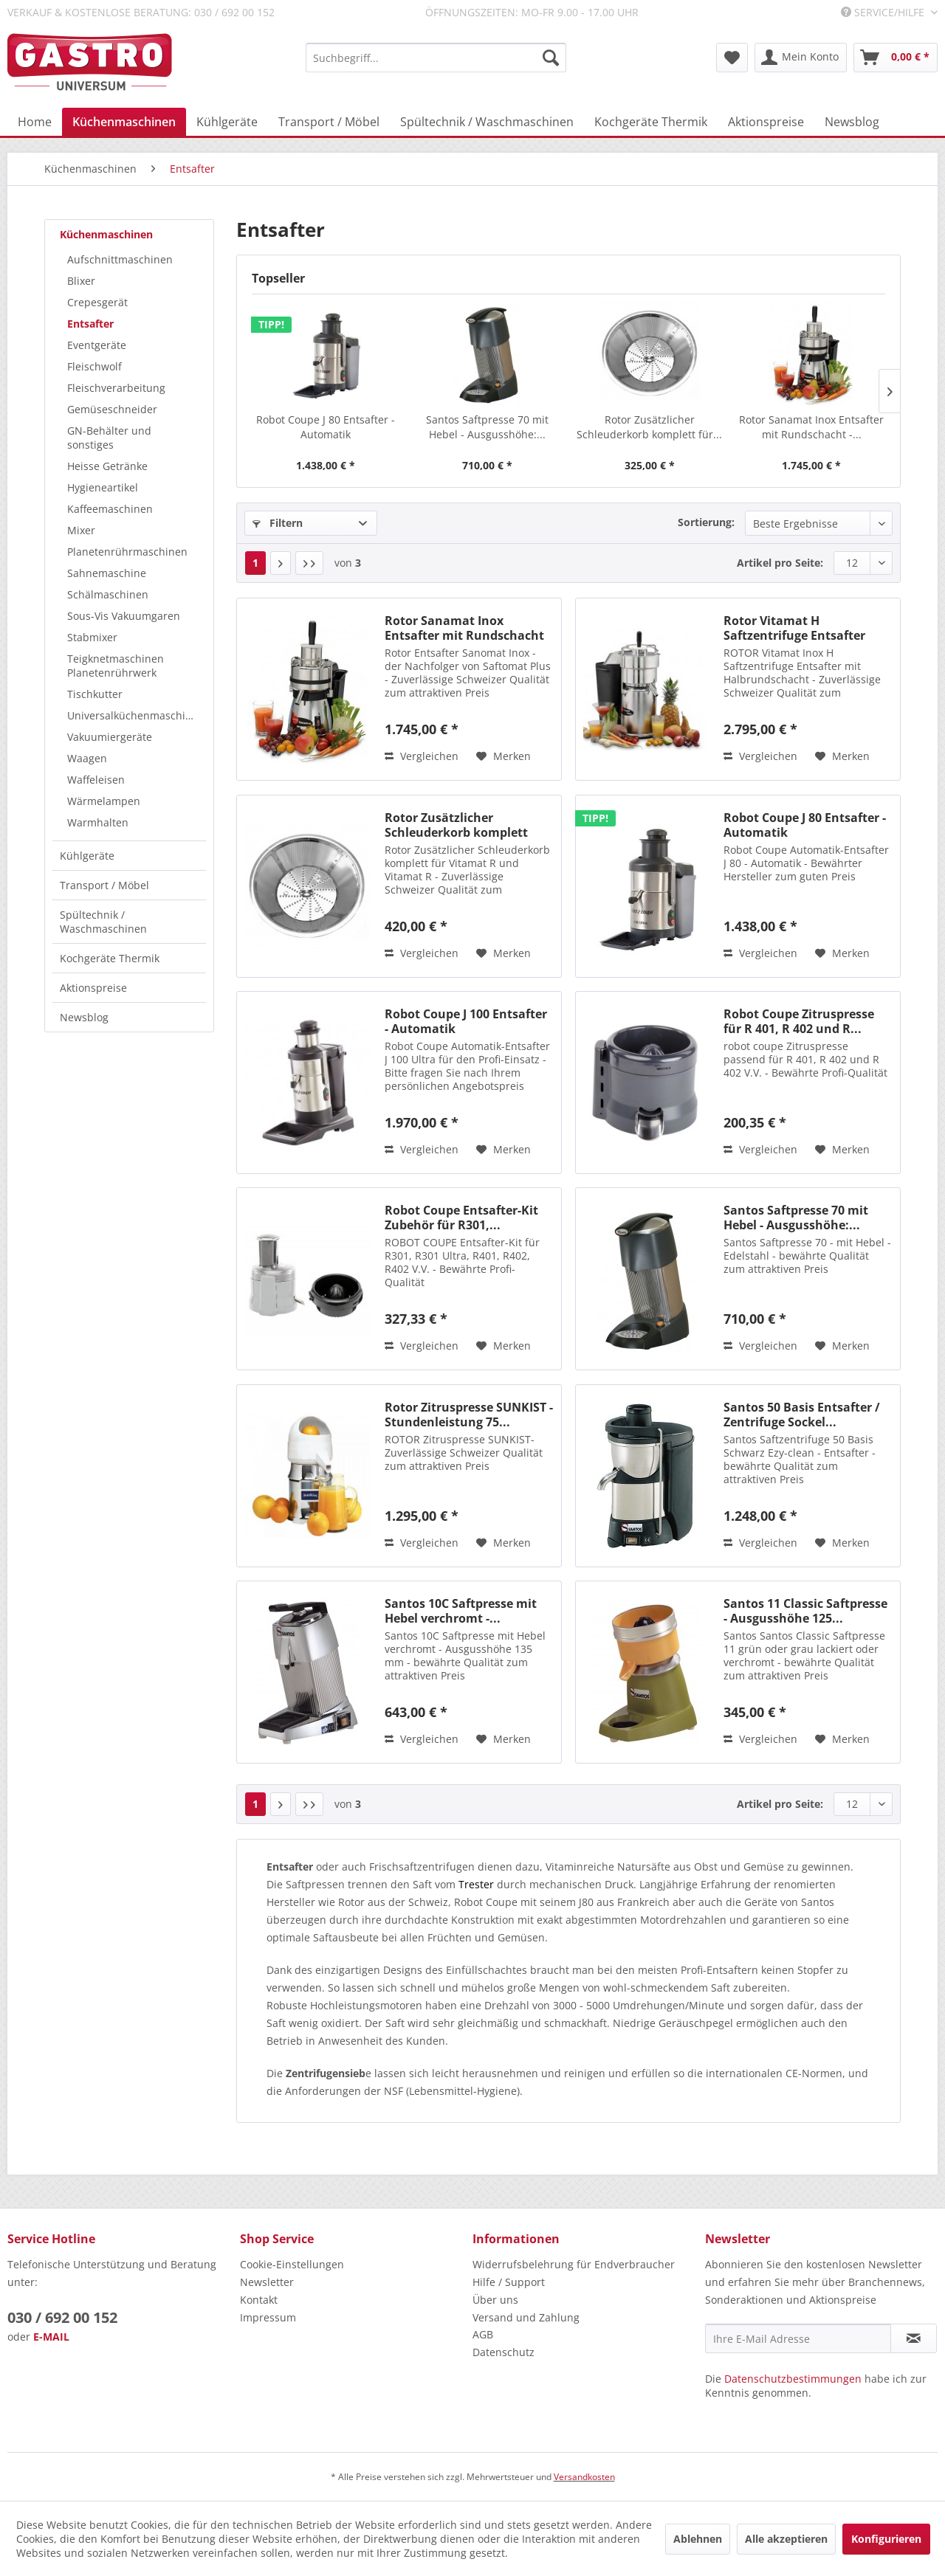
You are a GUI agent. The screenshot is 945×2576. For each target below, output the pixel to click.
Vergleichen (421, 756)
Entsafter (90, 324)
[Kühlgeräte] (227, 122)
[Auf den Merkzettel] (503, 756)
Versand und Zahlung (526, 2317)
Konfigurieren (886, 2539)
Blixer (81, 281)
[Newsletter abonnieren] (913, 2338)
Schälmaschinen (107, 594)
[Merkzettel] (732, 57)
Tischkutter (95, 694)
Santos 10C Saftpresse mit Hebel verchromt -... (461, 1611)
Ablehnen (697, 2539)
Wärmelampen (103, 801)
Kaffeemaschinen (110, 509)
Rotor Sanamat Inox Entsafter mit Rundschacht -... (811, 426)
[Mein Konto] (801, 57)
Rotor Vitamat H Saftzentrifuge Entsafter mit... (794, 628)
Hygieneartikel (102, 487)
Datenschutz (503, 2352)
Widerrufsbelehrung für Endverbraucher (573, 2264)
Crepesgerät (97, 302)
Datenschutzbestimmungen (793, 2379)
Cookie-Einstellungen (292, 2264)
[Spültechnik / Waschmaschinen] (487, 122)
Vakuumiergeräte (109, 737)
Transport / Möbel (104, 885)
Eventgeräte (96, 345)
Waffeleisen (96, 780)
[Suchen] (550, 57)
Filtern (277, 523)
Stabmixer (92, 637)
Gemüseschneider (112, 409)
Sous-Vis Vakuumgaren (123, 616)
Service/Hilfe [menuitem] (884, 12)
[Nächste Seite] (280, 563)
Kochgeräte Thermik (109, 958)
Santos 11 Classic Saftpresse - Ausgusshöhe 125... (805, 1611)
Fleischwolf (94, 366)
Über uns (495, 2300)
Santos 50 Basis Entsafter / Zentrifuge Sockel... (802, 1414)
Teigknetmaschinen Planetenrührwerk (115, 666)
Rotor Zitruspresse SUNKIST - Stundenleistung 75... (469, 1414)
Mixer (81, 530)
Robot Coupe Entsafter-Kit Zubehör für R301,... (461, 1217)
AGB (482, 2334)
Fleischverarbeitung (116, 388)
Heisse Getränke (107, 466)
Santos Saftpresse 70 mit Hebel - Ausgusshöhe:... (487, 426)
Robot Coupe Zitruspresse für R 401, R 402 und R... (799, 1021)
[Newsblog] (852, 122)
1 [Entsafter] (255, 563)
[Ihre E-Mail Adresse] (798, 2338)
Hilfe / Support (508, 2282)
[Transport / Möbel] (329, 122)
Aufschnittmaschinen (120, 259)
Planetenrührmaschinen (127, 552)
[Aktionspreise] (766, 122)
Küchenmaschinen (106, 234)
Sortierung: (706, 522)
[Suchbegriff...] (436, 57)
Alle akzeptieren (786, 2539)
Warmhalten (97, 822)
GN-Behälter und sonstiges (109, 438)
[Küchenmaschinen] (124, 122)
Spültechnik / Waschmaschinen (103, 922)
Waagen (87, 758)
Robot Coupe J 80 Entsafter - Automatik (325, 426)
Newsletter (267, 2282)
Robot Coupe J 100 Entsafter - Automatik (466, 1021)
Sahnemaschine (106, 573)
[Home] (34, 122)
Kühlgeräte (87, 856)
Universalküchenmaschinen (136, 715)
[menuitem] (436, 57)
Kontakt (259, 2300)
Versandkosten (584, 2476)
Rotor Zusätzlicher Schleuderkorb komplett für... (649, 426)
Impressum (268, 2317)
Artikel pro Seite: (780, 563)
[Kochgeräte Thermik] (651, 122)
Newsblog (84, 1017)
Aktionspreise (93, 988)
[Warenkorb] (895, 57)
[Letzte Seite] (309, 563)
